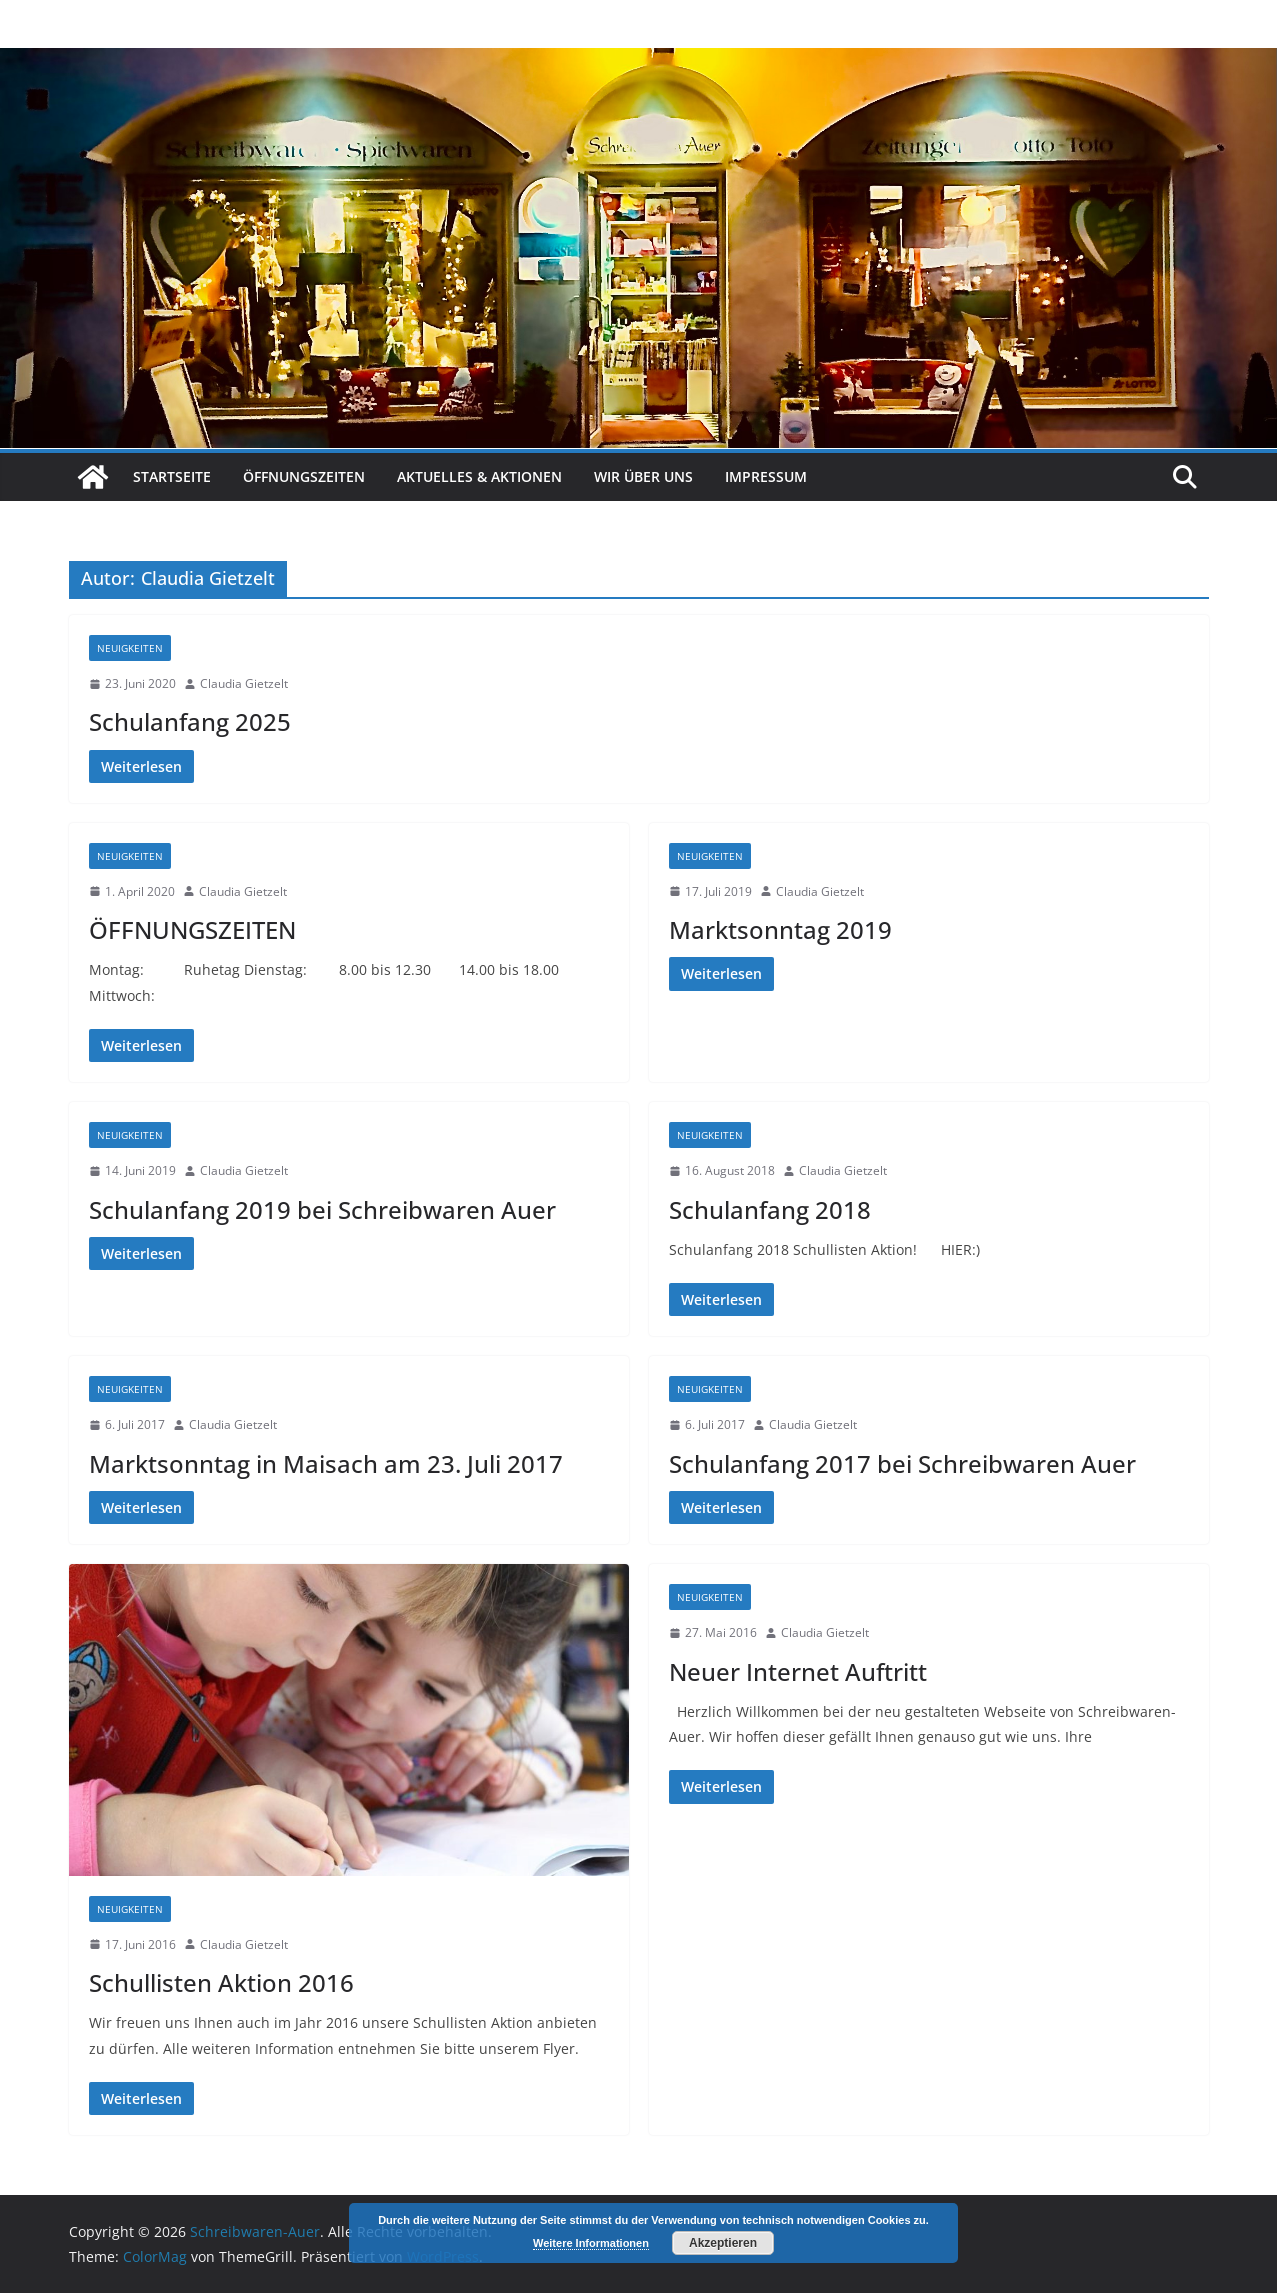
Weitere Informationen (591, 2243)
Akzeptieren (723, 2243)
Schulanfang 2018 (770, 1209)
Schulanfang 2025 (190, 721)
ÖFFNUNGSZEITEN (192, 929)
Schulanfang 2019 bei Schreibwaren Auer (322, 1209)
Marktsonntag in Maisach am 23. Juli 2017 (326, 1463)
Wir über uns (643, 476)
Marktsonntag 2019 (780, 929)
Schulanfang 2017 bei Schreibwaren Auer (902, 1463)
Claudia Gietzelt (244, 683)
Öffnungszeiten (304, 476)
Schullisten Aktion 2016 (221, 1982)
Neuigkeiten (130, 648)
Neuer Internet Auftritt (798, 1671)
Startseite (172, 476)
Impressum (766, 476)
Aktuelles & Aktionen (479, 476)
